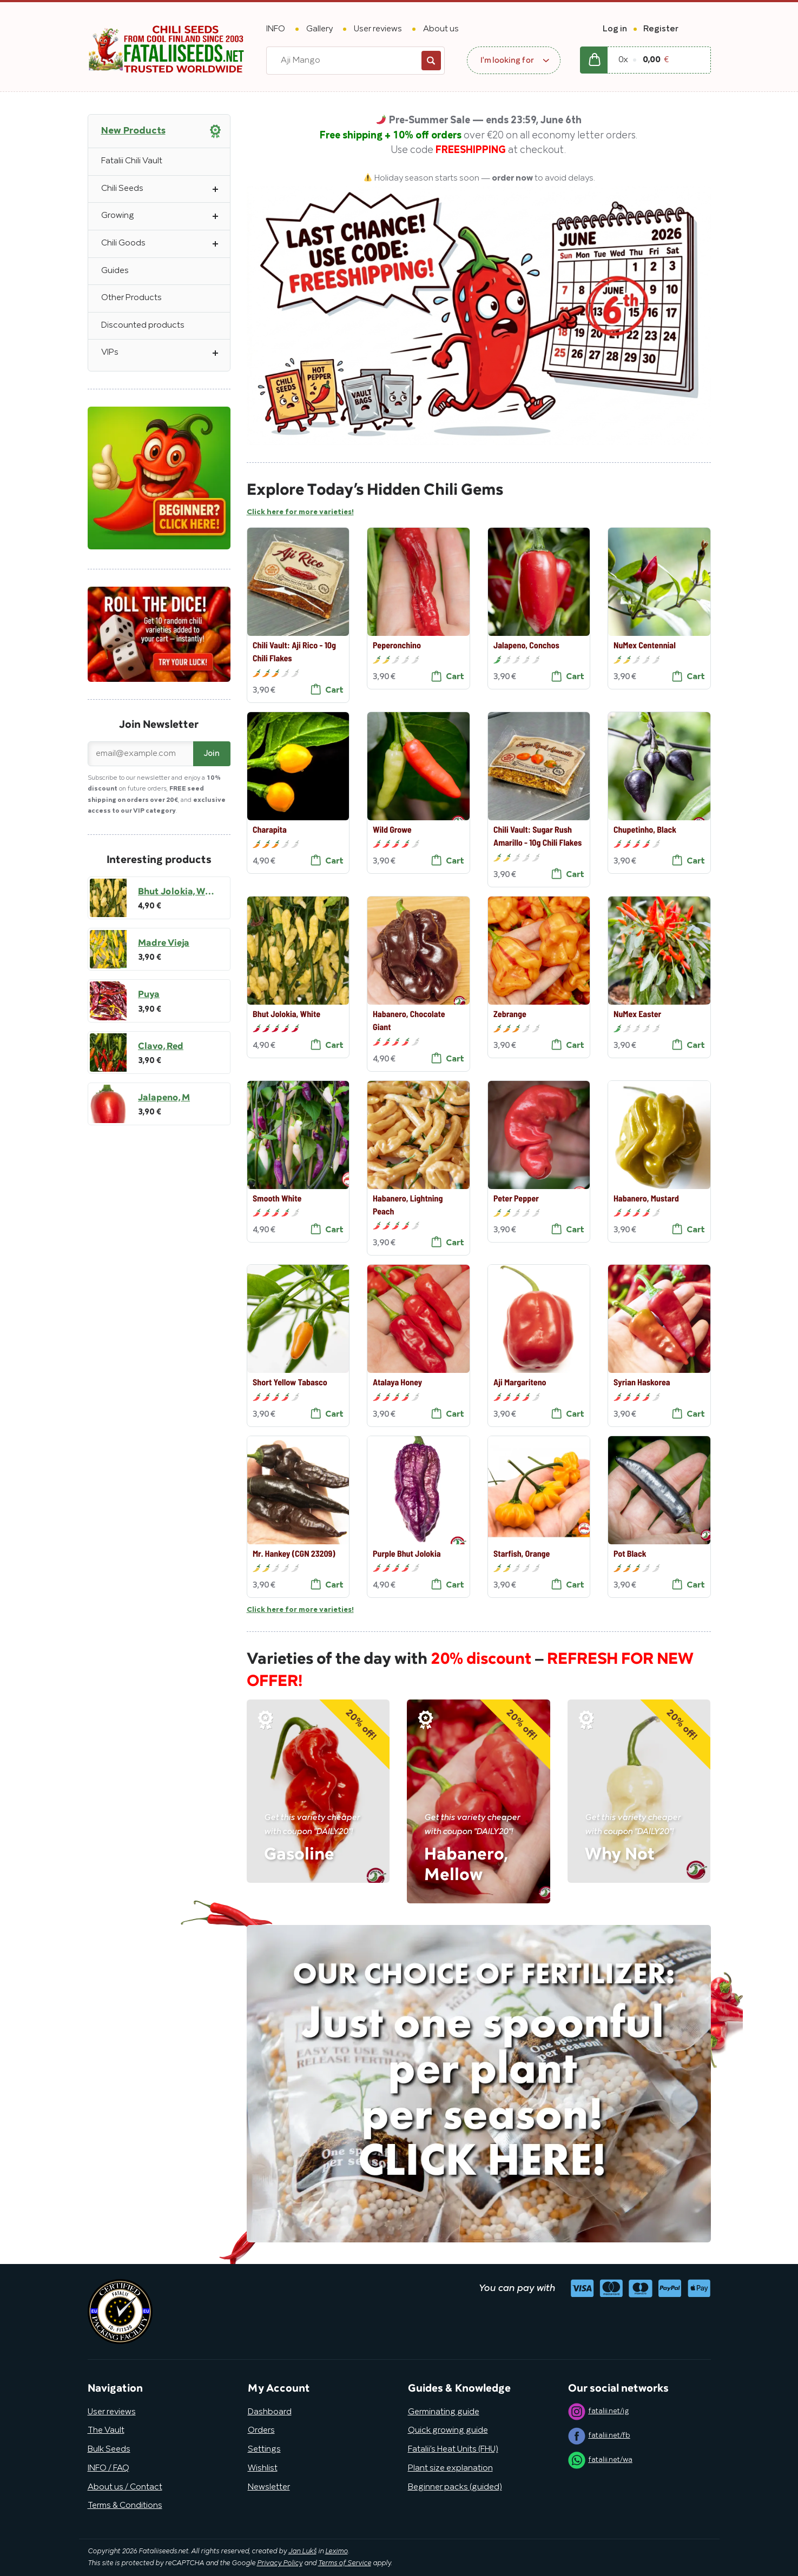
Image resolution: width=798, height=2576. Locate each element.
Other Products (131, 298)
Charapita (269, 829)
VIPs (165, 353)
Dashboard (270, 2412)
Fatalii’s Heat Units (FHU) (453, 2449)
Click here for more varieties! (300, 512)
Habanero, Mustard (646, 1197)
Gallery (319, 29)
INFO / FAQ (108, 2468)
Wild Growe (392, 829)
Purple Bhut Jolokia (407, 1553)
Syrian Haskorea (642, 1382)
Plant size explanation (450, 2468)
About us (441, 29)
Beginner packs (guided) (455, 2487)
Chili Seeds (165, 189)
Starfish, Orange (521, 1553)
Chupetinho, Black (645, 829)
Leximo (336, 2551)
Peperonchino (397, 645)
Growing (165, 216)
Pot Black (630, 1553)
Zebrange (509, 1013)
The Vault (106, 2430)
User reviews (378, 29)
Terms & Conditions (125, 2505)
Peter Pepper (515, 1197)
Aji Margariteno (519, 1382)
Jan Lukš (302, 2551)
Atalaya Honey (397, 1382)
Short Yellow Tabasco (289, 1382)
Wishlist (263, 2468)
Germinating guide (443, 2412)
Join (212, 754)
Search (431, 60)
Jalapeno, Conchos (526, 645)
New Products (133, 131)
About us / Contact (125, 2487)
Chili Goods (165, 243)
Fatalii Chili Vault (131, 161)
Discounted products (142, 325)
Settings (264, 2449)
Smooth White (276, 1197)
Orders (261, 2430)
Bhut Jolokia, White (286, 1013)
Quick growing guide (448, 2430)
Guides (115, 270)
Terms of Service (344, 2563)
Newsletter (269, 2487)
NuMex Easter (637, 1013)
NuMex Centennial (645, 645)
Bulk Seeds (109, 2449)
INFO (275, 29)
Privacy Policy (279, 2563)
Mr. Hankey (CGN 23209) (293, 1553)
